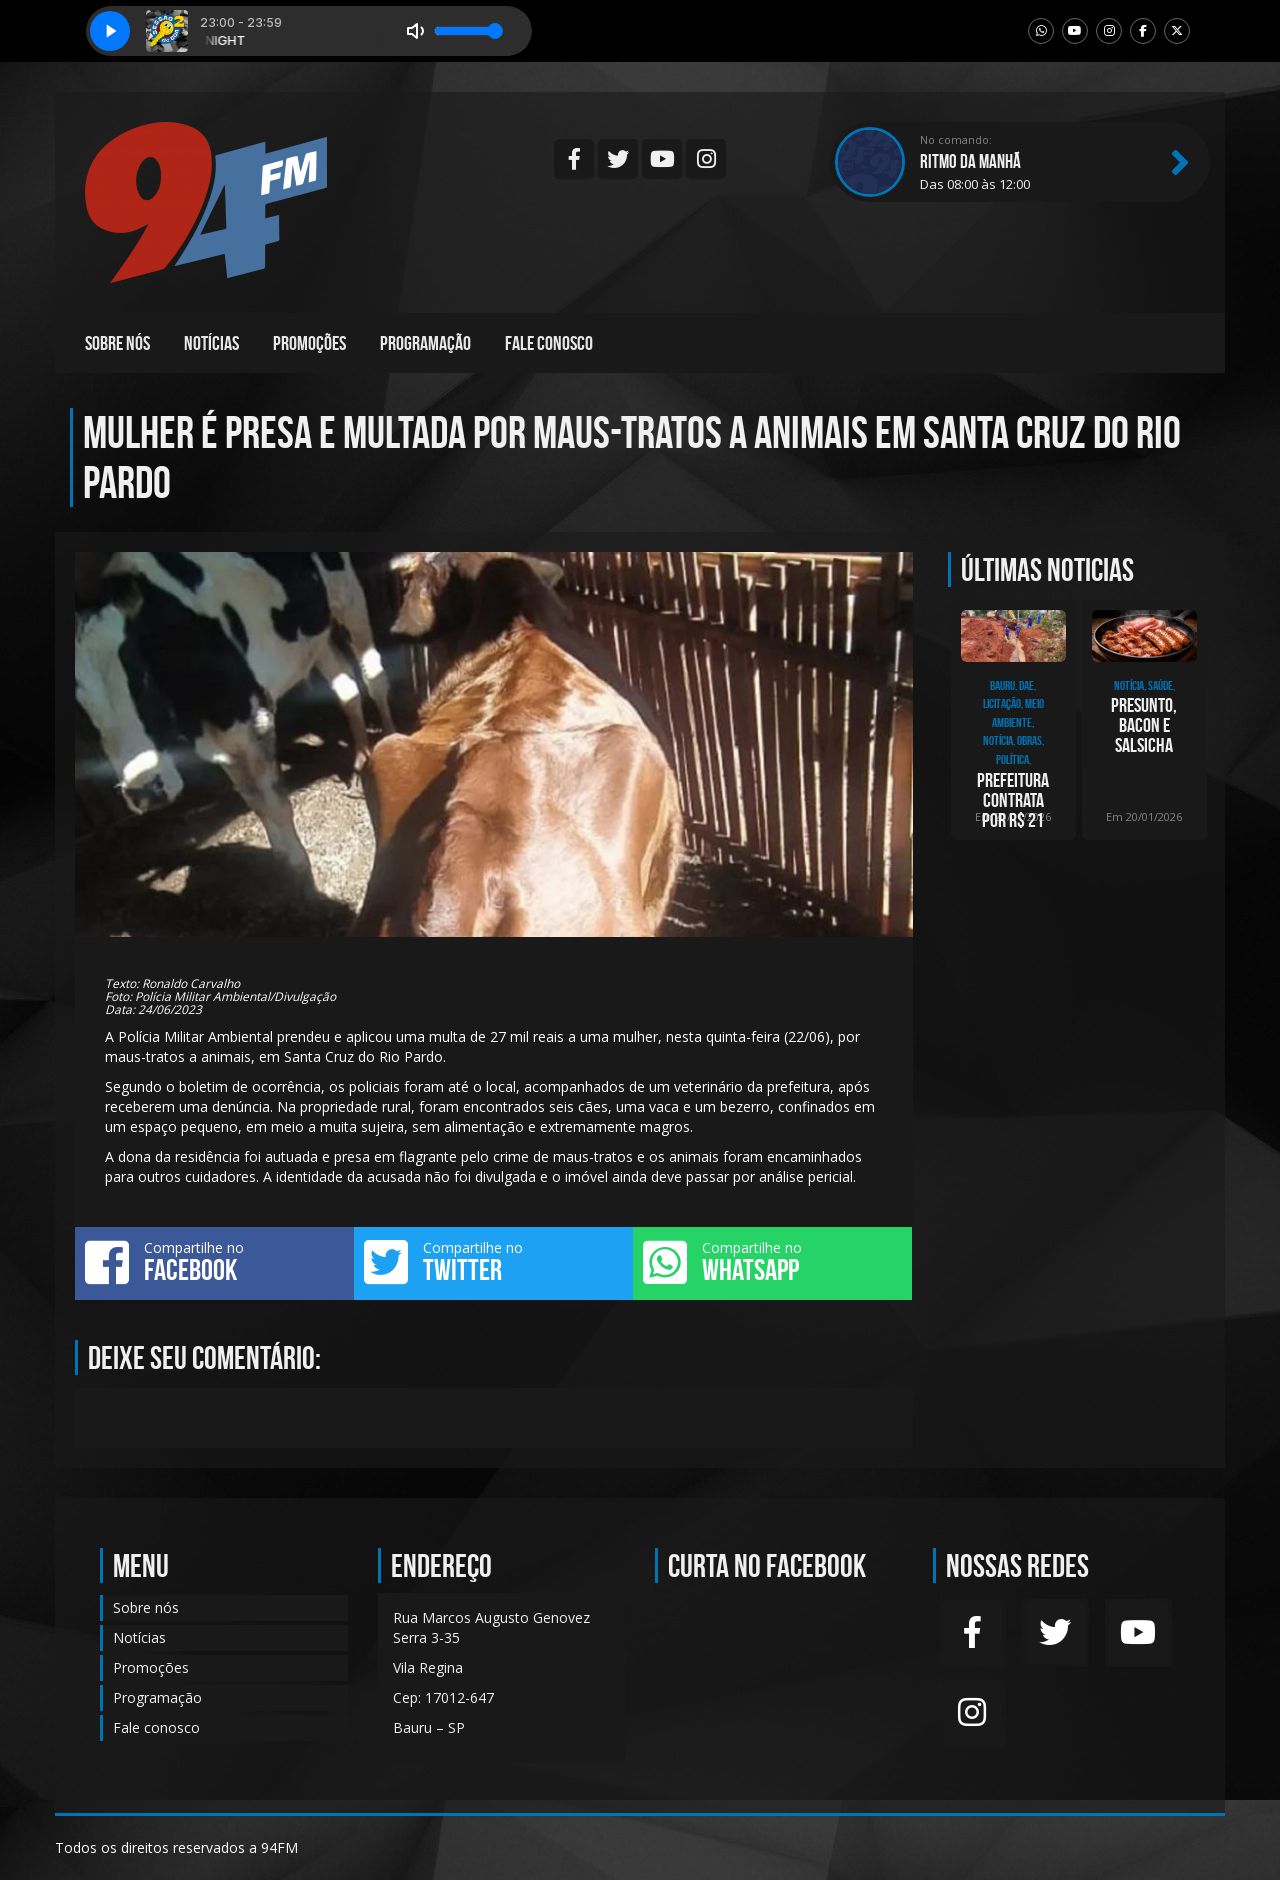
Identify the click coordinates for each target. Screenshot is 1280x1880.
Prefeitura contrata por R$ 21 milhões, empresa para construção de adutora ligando (1013, 800)
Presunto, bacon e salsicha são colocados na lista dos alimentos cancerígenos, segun (1144, 725)
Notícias (211, 343)
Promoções (309, 343)
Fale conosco (549, 343)
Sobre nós (117, 343)
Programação (425, 343)
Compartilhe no (214, 1262)
